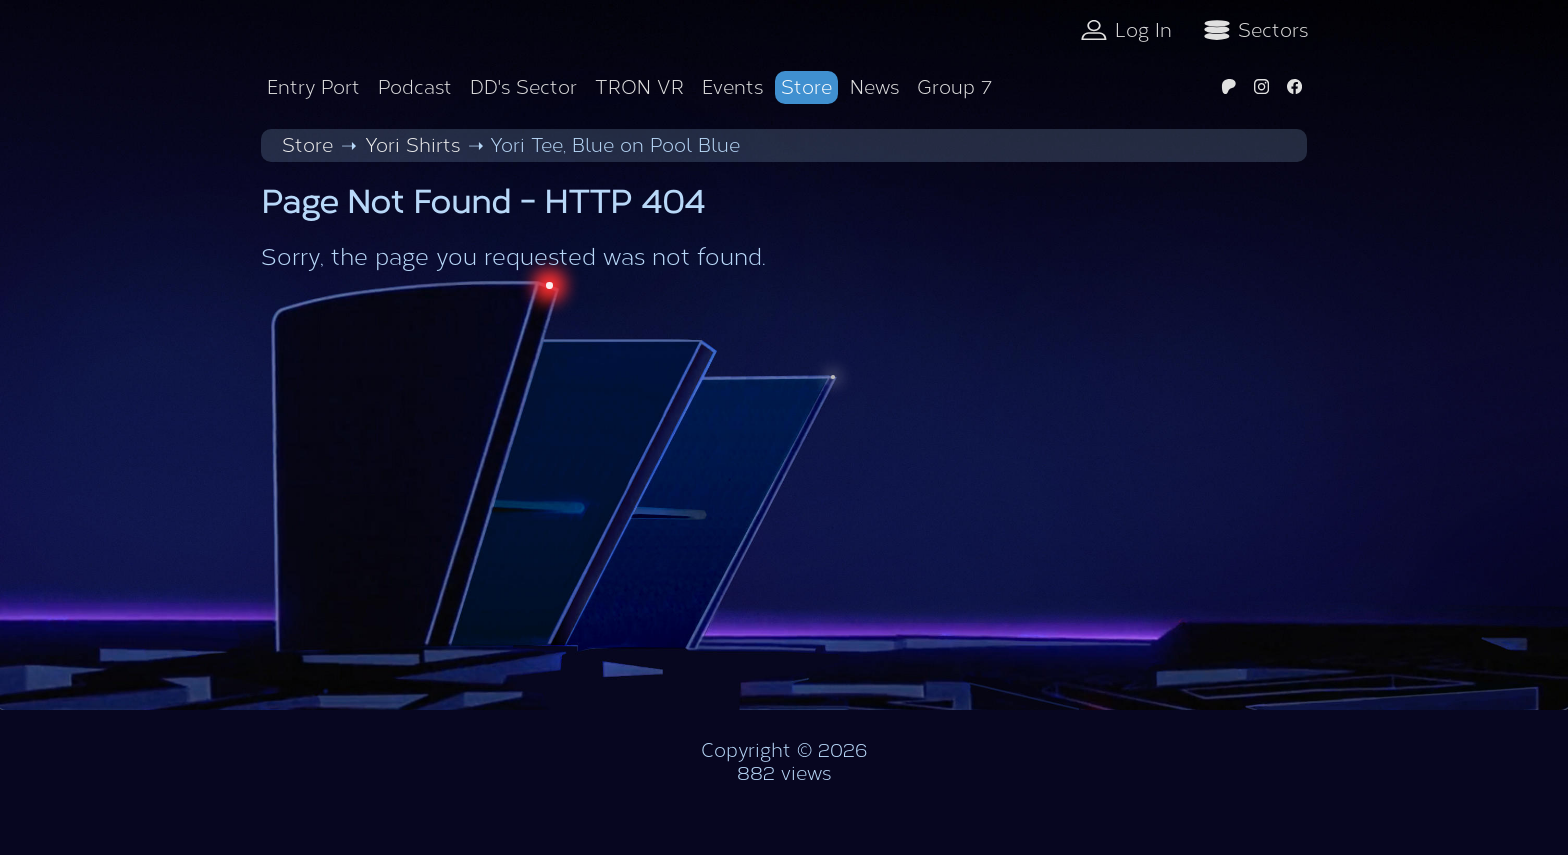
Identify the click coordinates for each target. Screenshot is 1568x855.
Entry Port (313, 87)
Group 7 (954, 87)
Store (806, 87)
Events (732, 87)
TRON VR (639, 87)
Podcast (415, 87)
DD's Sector (523, 87)
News (874, 87)
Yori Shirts (412, 145)
